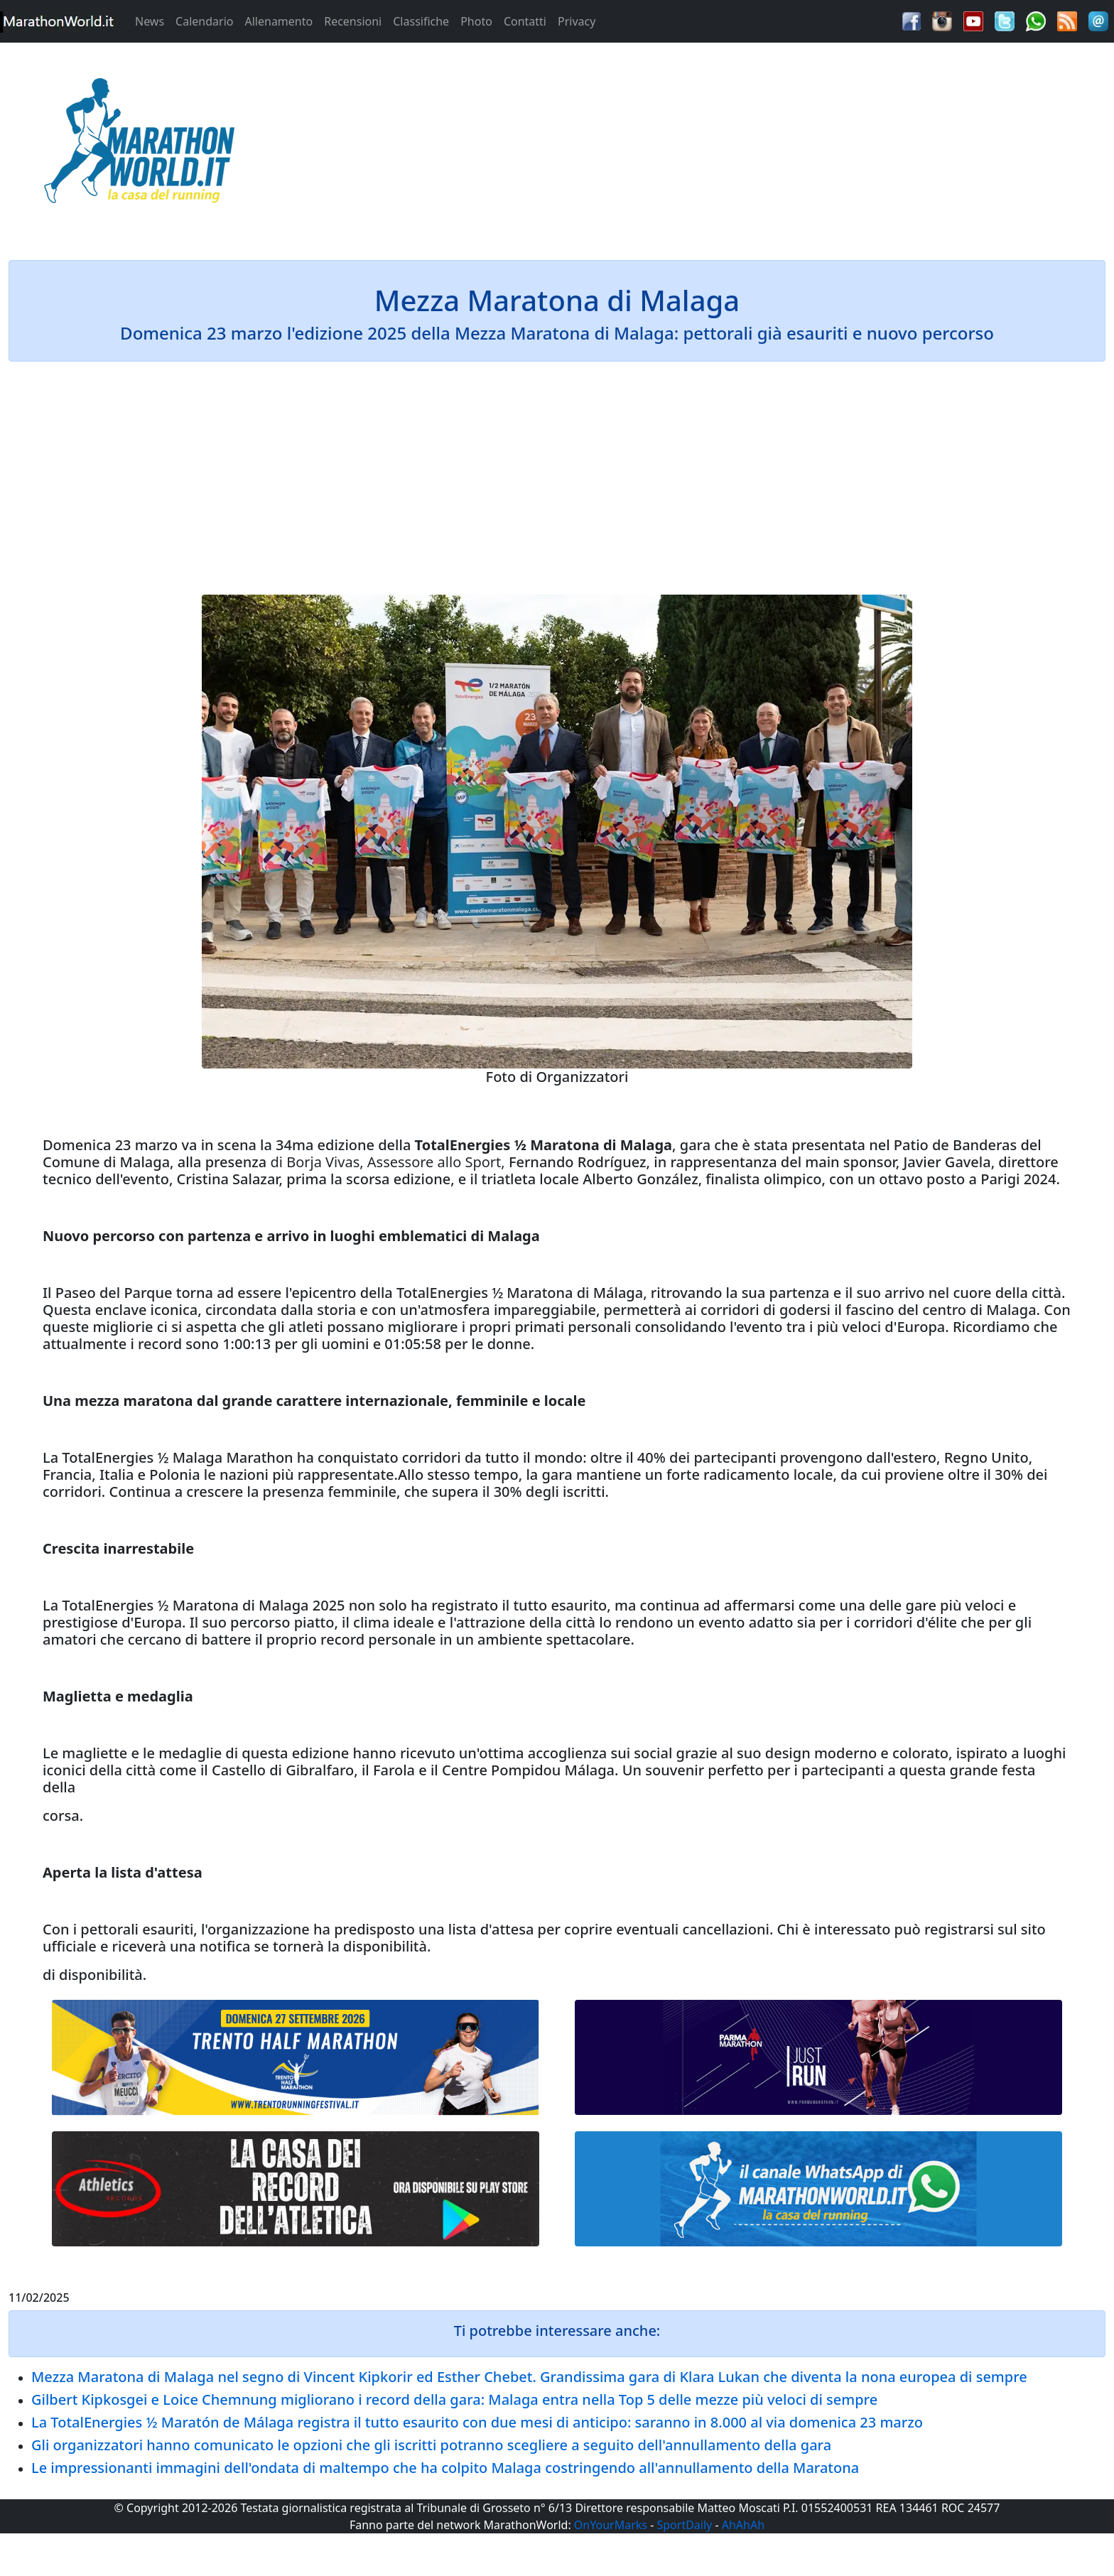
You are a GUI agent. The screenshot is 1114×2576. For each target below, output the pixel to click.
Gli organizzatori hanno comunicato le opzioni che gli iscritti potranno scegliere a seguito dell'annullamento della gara (431, 2445)
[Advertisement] (696, 144)
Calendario (204, 21)
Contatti (525, 21)
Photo (476, 21)
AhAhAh (743, 2525)
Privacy (576, 21)
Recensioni (353, 21)
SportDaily (684, 2525)
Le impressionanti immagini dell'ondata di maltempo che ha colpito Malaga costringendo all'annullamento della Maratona (445, 2467)
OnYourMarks (610, 2525)
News (149, 21)
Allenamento (278, 21)
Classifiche (421, 21)
